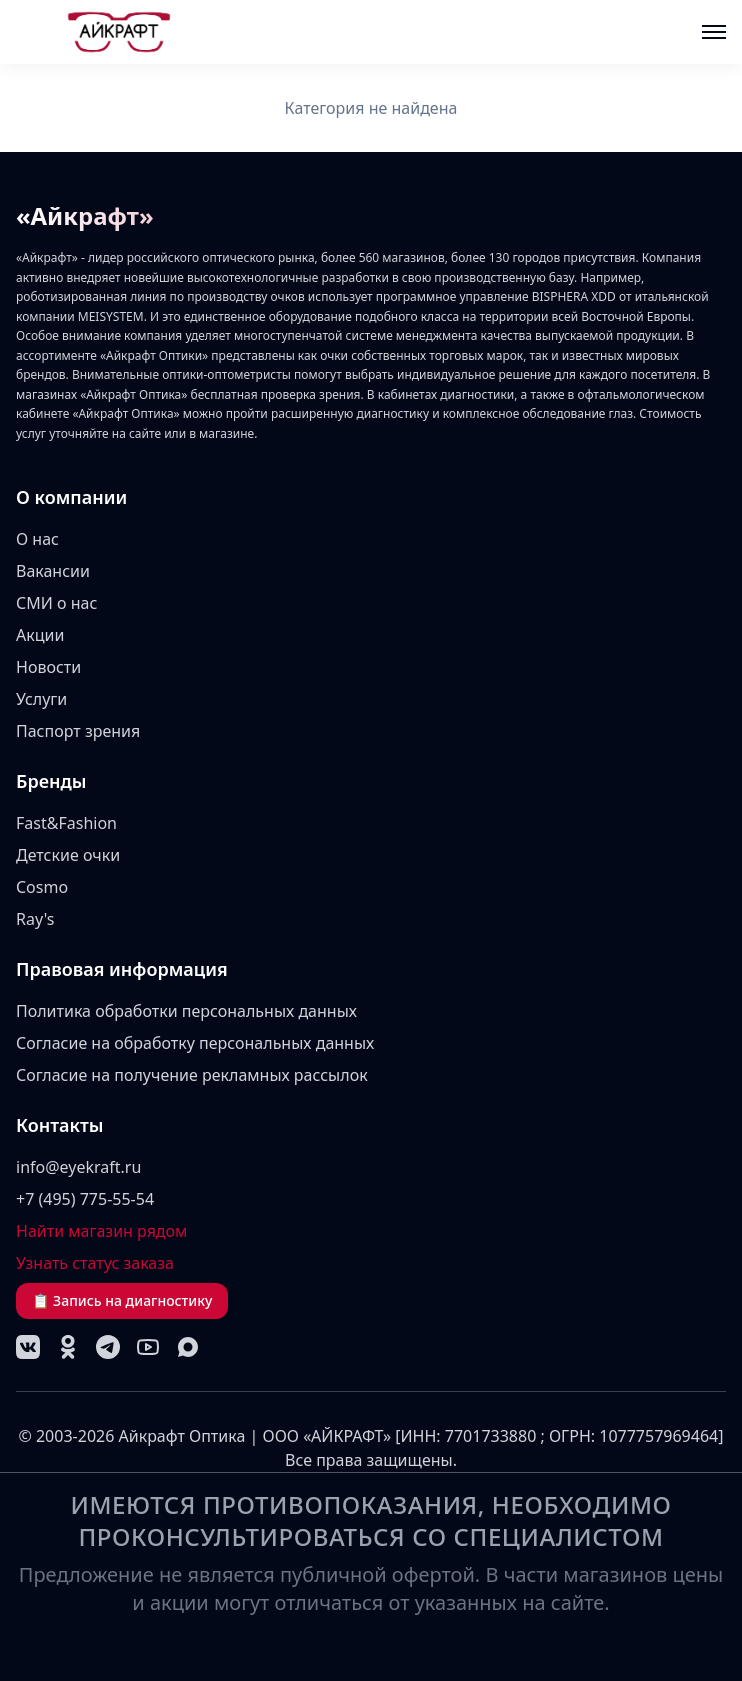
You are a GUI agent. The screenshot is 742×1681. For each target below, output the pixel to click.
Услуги (41, 699)
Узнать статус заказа (95, 1263)
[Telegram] (108, 1347)
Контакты (60, 1125)
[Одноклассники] (68, 1347)
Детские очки (68, 855)
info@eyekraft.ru (78, 1167)
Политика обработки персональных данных (186, 1011)
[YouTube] (148, 1347)
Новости (48, 667)
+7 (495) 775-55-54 (85, 1199)
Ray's (35, 919)
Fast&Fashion (66, 823)
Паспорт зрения (78, 731)
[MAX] (188, 1347)
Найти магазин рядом (101, 1231)
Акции (40, 635)
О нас (37, 539)
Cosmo (42, 887)
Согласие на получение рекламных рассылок (192, 1075)
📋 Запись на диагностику (122, 1300)
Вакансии (53, 571)
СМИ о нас (56, 603)
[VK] (28, 1347)
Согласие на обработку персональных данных (195, 1043)
